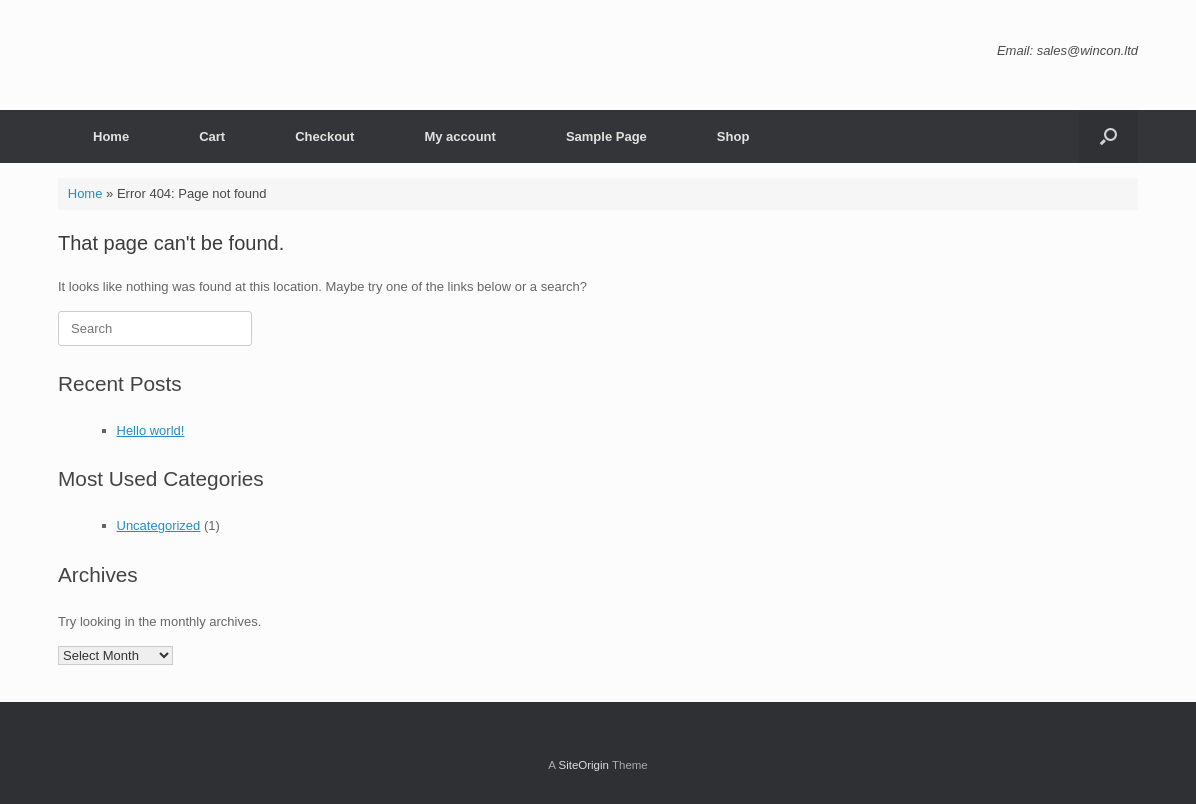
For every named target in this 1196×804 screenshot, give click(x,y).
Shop (733, 136)
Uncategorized (159, 525)
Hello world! (151, 430)
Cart (212, 136)
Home (111, 136)
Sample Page (606, 136)
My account (460, 136)
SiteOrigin (583, 765)
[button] (1108, 136)
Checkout (324, 136)
